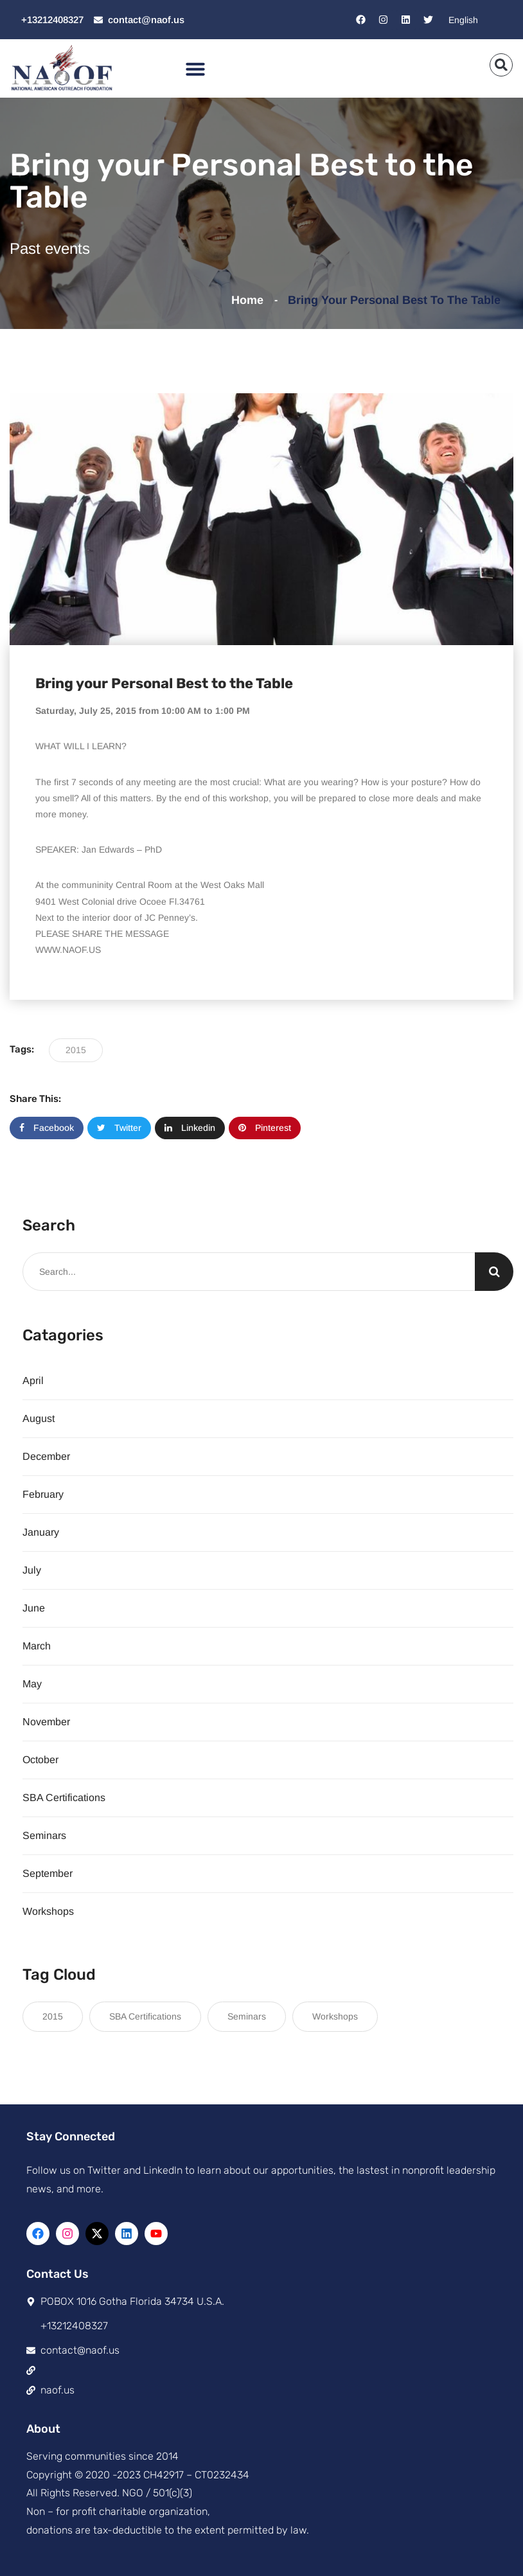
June (33, 1608)
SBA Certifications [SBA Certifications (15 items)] (145, 2016)
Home (250, 300)
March (36, 1645)
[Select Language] (477, 19)
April (33, 1380)
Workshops (48, 1911)
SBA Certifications (63, 1797)
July (31, 1570)
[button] (195, 68)
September (47, 1873)
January (40, 1532)
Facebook (46, 1128)
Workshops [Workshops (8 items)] (335, 2016)
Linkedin (189, 1128)
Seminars (44, 1835)
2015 (76, 1050)
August (38, 1418)
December (46, 1456)
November (46, 1721)
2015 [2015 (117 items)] (52, 2016)
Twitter (119, 1128)
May (32, 1683)
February (43, 1494)
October (40, 1759)
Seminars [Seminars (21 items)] (246, 2016)
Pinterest (264, 1128)
